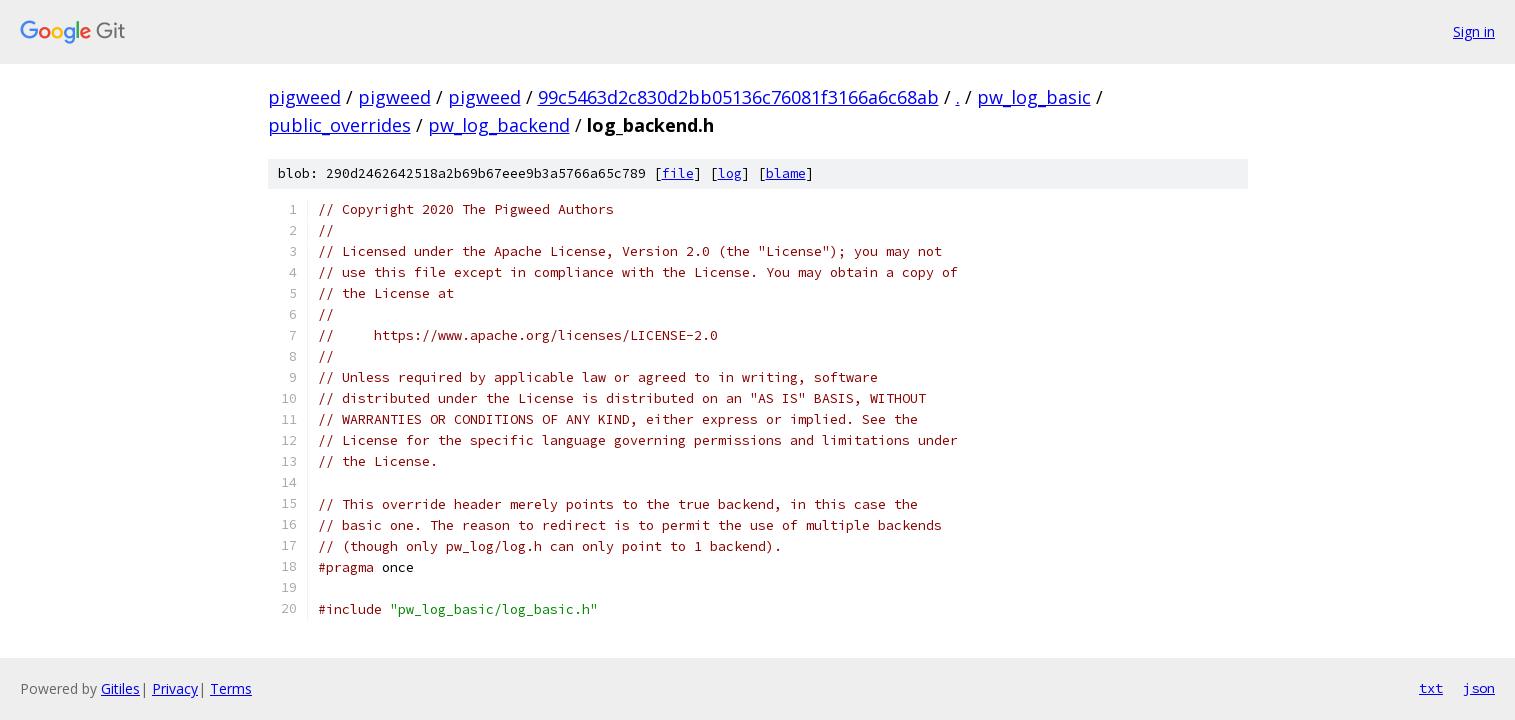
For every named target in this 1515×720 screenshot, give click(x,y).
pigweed (304, 97)
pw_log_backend (499, 125)
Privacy (175, 688)
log (730, 173)
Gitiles (120, 688)
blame (786, 173)
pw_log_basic (1034, 97)
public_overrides (339, 125)
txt (1431, 688)
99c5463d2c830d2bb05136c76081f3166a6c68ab (738, 97)
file (678, 173)
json (1479, 688)
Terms (231, 688)
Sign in (1474, 31)
